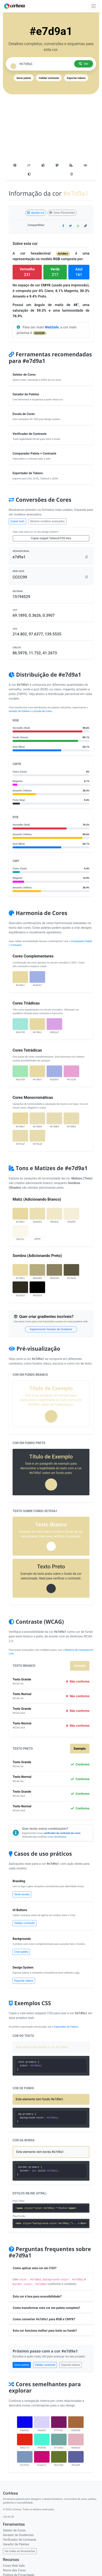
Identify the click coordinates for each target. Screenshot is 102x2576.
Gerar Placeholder (62, 212)
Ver (83, 64)
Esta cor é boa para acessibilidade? (37, 2296)
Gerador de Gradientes (18, 2535)
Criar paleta (21, 1951)
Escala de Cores (43, 711)
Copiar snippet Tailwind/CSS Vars (51, 538)
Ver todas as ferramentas (20, 2551)
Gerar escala (21, 1894)
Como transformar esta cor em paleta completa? (46, 2308)
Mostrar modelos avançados (47, 521)
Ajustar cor (35, 212)
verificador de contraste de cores (62, 1833)
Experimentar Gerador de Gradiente (51, 1329)
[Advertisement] (51, 131)
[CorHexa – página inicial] (15, 6)
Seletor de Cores (14, 2530)
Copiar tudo (17, 521)
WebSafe (52, 327)
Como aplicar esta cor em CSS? (35, 2268)
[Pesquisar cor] (45, 63)
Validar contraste (49, 77)
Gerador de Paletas (19, 711)
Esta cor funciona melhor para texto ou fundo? (45, 2330)
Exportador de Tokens (66, 2026)
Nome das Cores (14, 2570)
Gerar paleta (23, 77)
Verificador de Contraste (19, 2539)
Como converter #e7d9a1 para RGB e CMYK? (44, 2319)
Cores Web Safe (14, 2566)
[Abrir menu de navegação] (93, 6)
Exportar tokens (76, 77)
